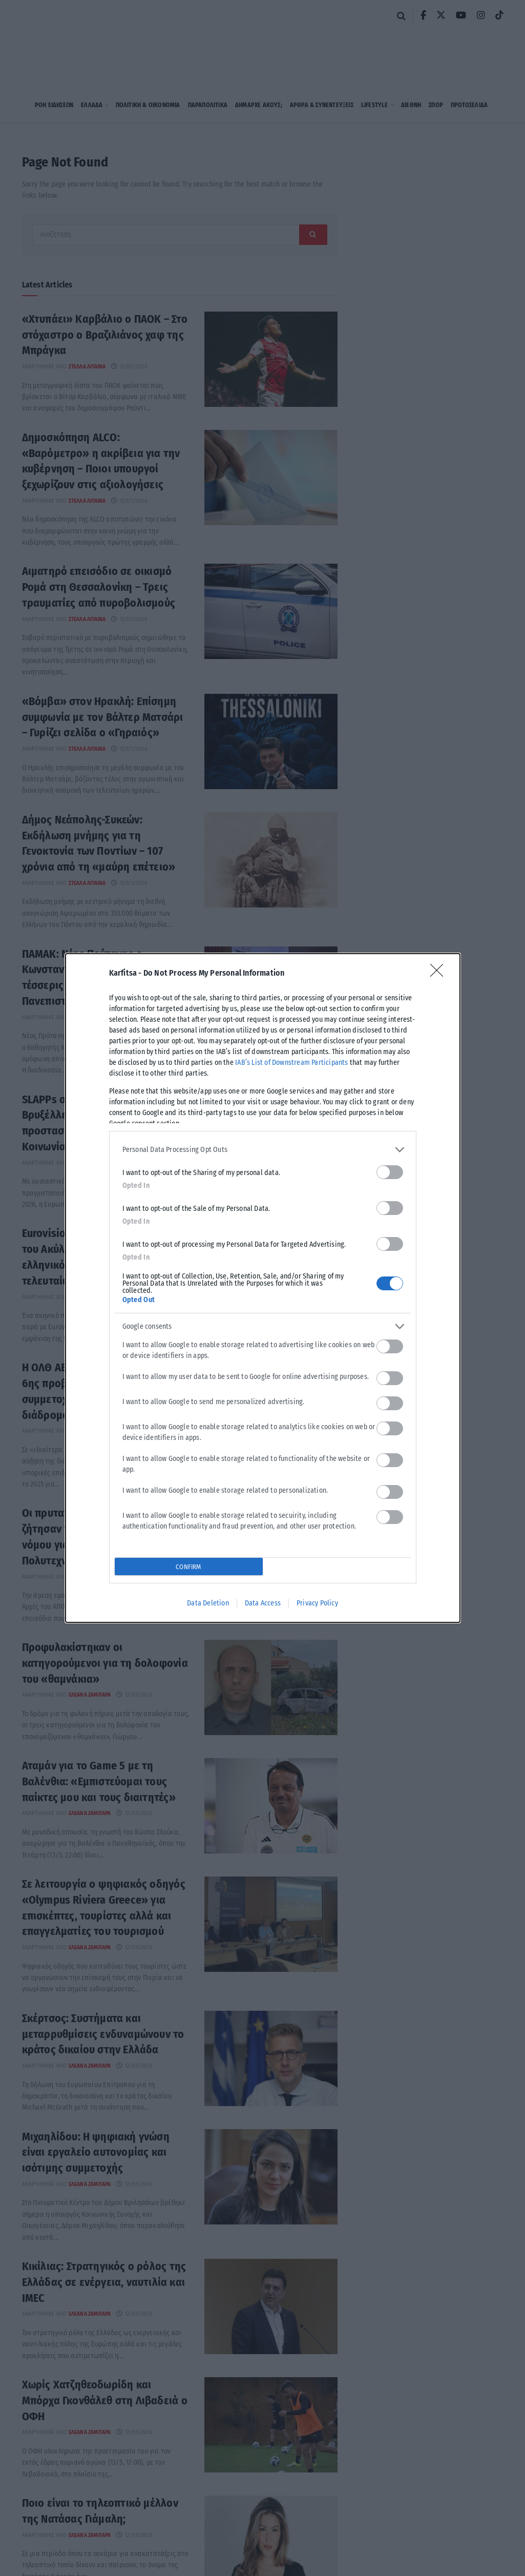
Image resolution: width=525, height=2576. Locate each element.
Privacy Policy (317, 1603)
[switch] (389, 1172)
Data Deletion (208, 1603)
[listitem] (262, 1149)
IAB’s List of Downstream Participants (291, 1062)
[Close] (440, 973)
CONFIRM (188, 1567)
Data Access (263, 1603)
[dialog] (263, 1288)
